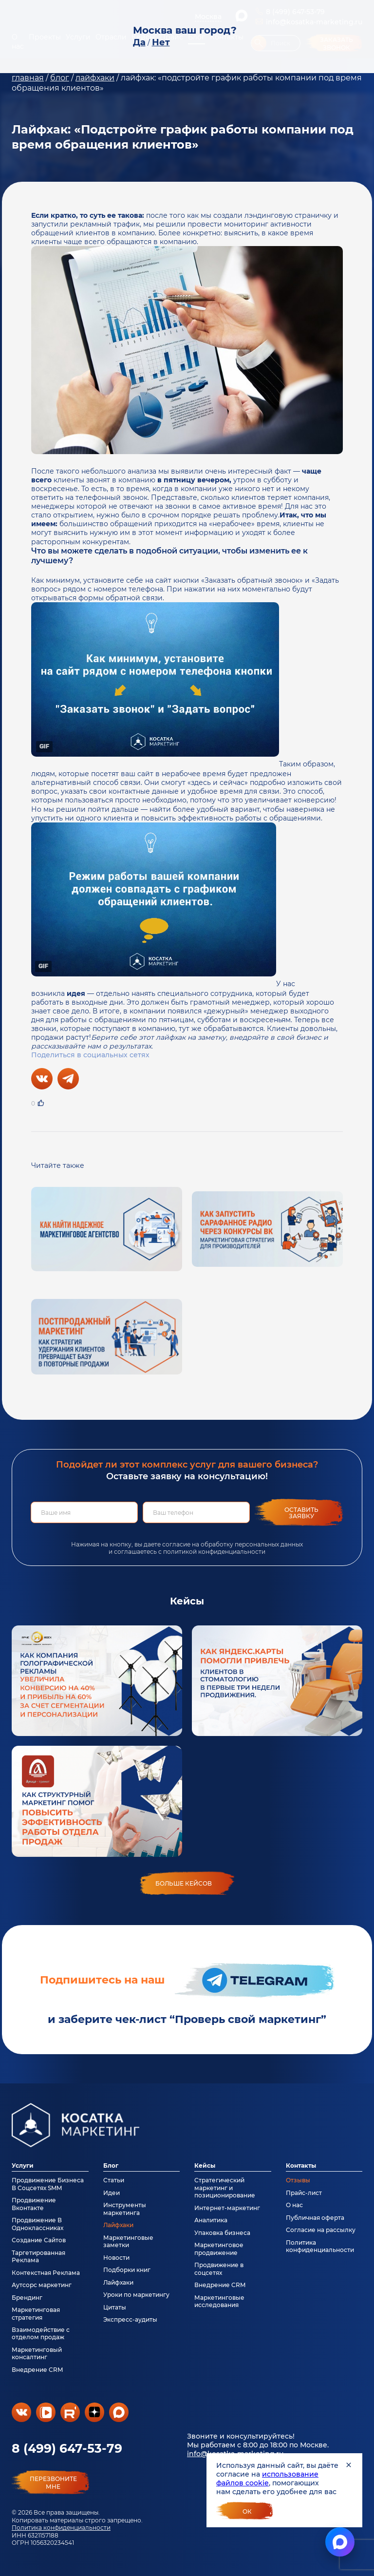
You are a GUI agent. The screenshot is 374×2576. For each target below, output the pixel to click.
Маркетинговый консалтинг (37, 2353)
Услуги (23, 2165)
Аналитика (210, 2220)
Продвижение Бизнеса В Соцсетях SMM (48, 2183)
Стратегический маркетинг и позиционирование (224, 2187)
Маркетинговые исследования (219, 2301)
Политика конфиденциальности (61, 2527)
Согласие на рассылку (320, 2229)
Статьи (113, 2180)
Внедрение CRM (37, 2369)
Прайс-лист (304, 2192)
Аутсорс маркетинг (42, 2285)
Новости (116, 2257)
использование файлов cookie (267, 2478)
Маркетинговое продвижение (218, 2248)
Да (139, 42)
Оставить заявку (301, 1513)
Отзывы (298, 2180)
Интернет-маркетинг (227, 2208)
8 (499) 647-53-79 (67, 2448)
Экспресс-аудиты (130, 2319)
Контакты (301, 2165)
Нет (161, 42)
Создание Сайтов (39, 2240)
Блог (110, 2165)
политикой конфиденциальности (214, 1551)
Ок (247, 2511)
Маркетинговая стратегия (36, 2313)
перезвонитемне (53, 2483)
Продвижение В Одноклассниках (37, 2223)
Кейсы (204, 2165)
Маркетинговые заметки (128, 2241)
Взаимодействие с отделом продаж (41, 2333)
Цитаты (114, 2307)
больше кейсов (183, 1883)
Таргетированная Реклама (38, 2256)
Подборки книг (126, 2269)
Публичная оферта (315, 2217)
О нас (294, 2205)
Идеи (111, 2192)
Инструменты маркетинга (124, 2208)
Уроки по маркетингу (136, 2294)
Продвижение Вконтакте (34, 2203)
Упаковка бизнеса (222, 2232)
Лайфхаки (118, 2225)
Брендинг (27, 2297)
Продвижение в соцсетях (218, 2268)
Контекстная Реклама (46, 2272)
